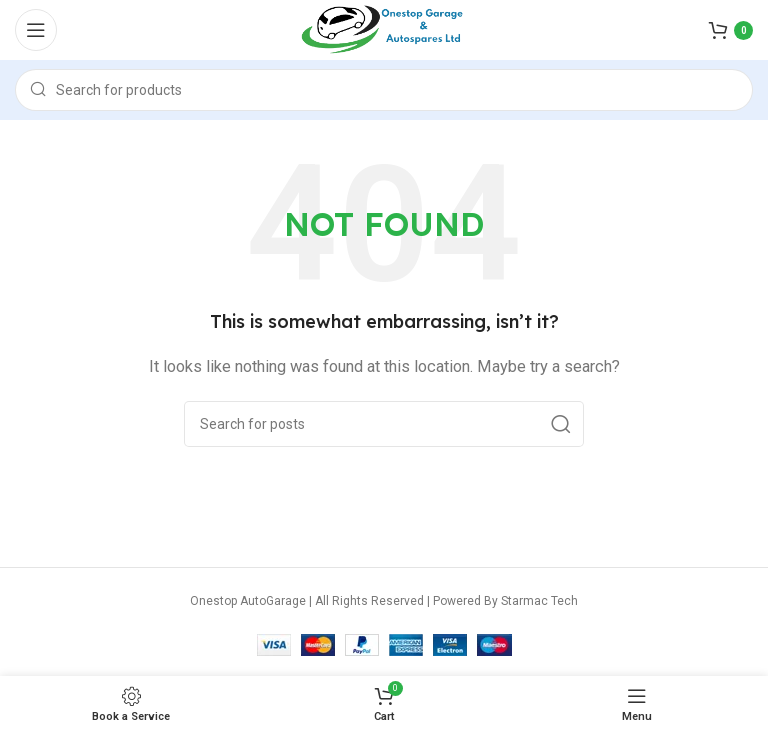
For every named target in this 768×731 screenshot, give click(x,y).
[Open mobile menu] (36, 30)
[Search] (384, 90)
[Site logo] (384, 29)
